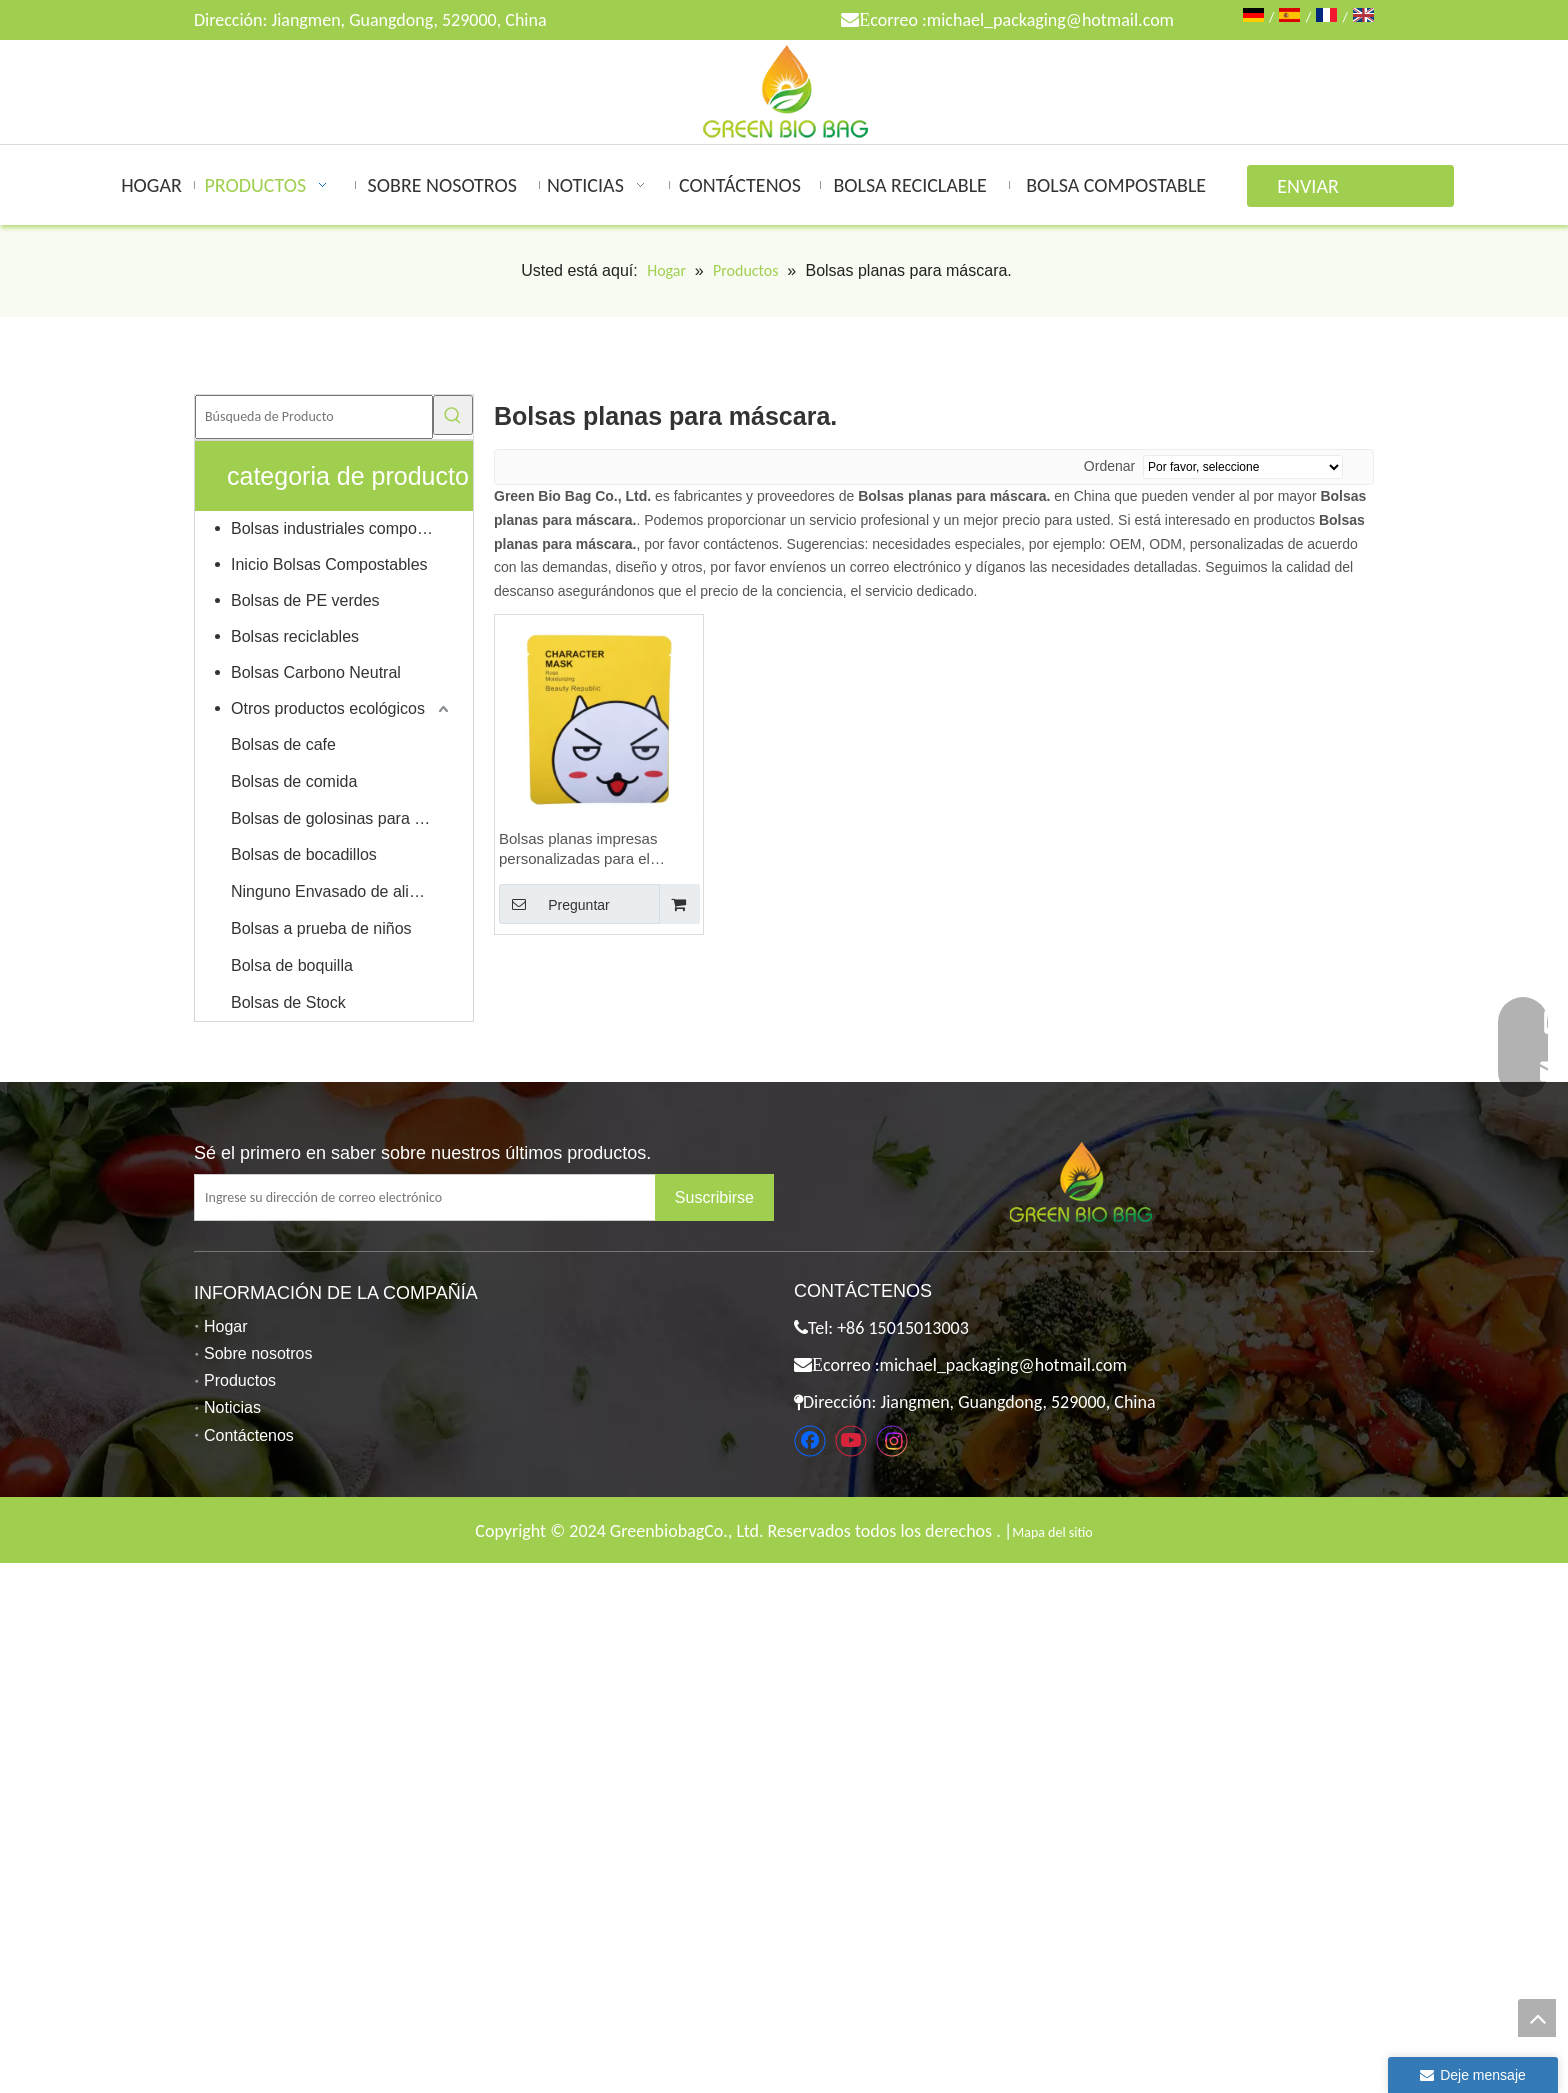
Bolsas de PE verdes (305, 600)
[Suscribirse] (714, 1197)
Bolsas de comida (294, 781)
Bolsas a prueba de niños (321, 928)
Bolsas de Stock (288, 1002)
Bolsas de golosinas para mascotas (342, 818)
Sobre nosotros (258, 1353)
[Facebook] (810, 1441)
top (1537, 2018)
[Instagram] (892, 1441)
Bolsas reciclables (295, 636)
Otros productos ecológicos (328, 708)
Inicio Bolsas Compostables (329, 564)
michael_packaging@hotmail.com (1050, 20)
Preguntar (554, 904)
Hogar (226, 1326)
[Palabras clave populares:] (453, 415)
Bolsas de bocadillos (304, 854)
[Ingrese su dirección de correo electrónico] (440, 1197)
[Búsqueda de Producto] (314, 417)
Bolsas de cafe (283, 744)
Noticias (232, 1407)
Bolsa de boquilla (292, 965)
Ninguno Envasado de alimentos (342, 891)
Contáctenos (249, 1435)
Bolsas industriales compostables (342, 528)
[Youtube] (851, 1441)
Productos (240, 1380)
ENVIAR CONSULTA (1319, 190)
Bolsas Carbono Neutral (316, 672)
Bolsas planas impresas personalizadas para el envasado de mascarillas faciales (581, 849)
